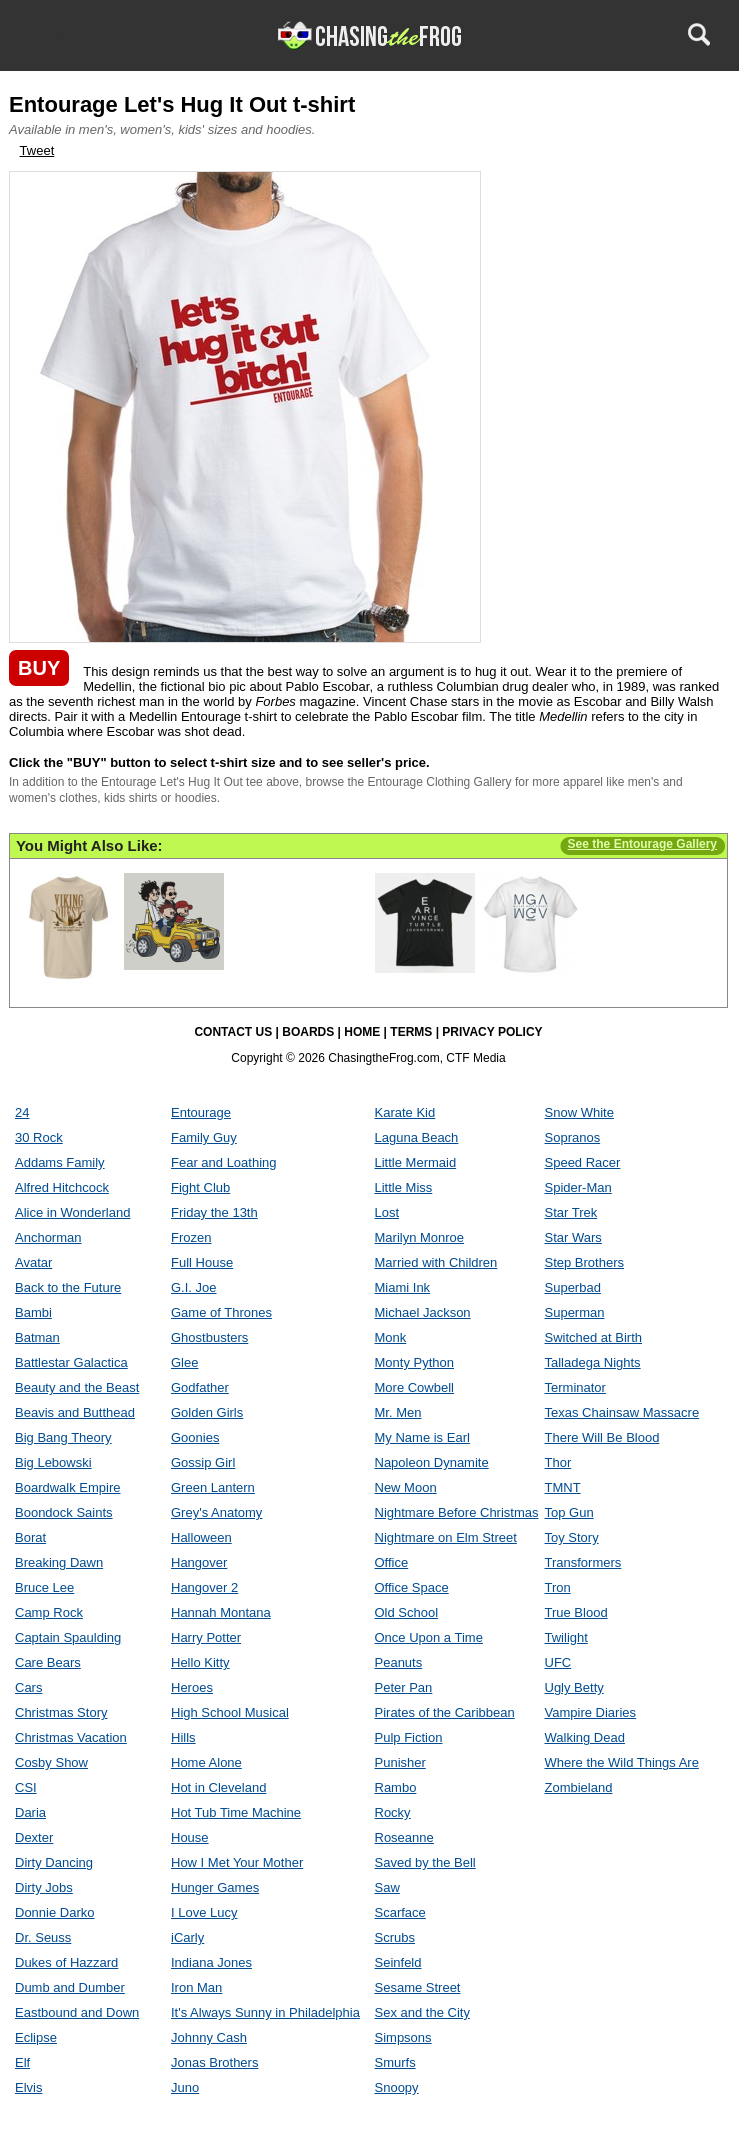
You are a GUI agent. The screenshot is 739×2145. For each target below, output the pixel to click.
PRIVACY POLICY (492, 1032)
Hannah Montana (221, 1612)
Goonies (195, 1437)
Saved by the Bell (425, 1862)
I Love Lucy (204, 1912)
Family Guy (204, 1137)
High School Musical (230, 1712)
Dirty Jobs (44, 1887)
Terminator (575, 1387)
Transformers (583, 1562)
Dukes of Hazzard (66, 1962)
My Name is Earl (422, 1437)
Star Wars (573, 1237)
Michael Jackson (423, 1312)
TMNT (563, 1487)
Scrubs (395, 1937)
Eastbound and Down (77, 2012)
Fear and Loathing (224, 1162)
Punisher (400, 1762)
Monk (391, 1337)
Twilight (566, 1637)
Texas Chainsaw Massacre (622, 1412)
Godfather (200, 1387)
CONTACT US (233, 1032)
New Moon (406, 1487)
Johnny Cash (209, 2037)
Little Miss (404, 1187)
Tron (558, 1587)
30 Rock (39, 1137)
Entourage (201, 1112)
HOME (362, 1032)
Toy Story (572, 1537)
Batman (37, 1337)
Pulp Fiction (409, 1737)
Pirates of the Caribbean (445, 1712)
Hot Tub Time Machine (236, 1812)
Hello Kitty (200, 1662)
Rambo (396, 1787)
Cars (28, 1687)
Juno (185, 2087)
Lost (387, 1212)
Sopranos (573, 1137)
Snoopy (397, 2087)
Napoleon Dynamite (432, 1462)
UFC (558, 1662)
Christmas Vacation (71, 1737)
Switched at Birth (594, 1337)
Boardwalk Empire (68, 1487)
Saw (387, 1887)
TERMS (411, 1032)
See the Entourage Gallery (642, 844)
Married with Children (436, 1262)
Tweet (37, 150)
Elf (22, 2062)
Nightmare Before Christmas (457, 1512)
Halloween (201, 1537)
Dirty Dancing (54, 1862)
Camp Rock (49, 1612)
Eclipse (36, 2037)
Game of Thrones (221, 1312)
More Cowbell (414, 1387)
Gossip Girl (203, 1462)
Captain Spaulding (68, 1637)
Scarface (400, 1912)
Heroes (192, 1687)
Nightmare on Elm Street (446, 1537)
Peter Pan (404, 1687)
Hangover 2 (204, 1587)
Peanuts (399, 1662)
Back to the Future (68, 1287)
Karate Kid (405, 1112)
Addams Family (60, 1162)
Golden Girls (207, 1412)
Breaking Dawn (59, 1562)
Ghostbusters (209, 1337)
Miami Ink (403, 1287)
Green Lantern (213, 1487)
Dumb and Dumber (70, 1987)
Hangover (199, 1562)
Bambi (33, 1312)
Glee (184, 1362)
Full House (202, 1262)
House (190, 1837)
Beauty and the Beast (77, 1387)
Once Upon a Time (429, 1637)
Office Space (412, 1587)
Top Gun (569, 1512)
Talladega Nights (593, 1362)
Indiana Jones (211, 1962)
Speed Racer (583, 1162)
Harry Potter (206, 1637)
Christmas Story (61, 1712)
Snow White (579, 1112)
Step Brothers (585, 1262)
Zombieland (579, 1787)
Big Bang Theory (63, 1437)
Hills (183, 1737)
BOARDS (308, 1032)
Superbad (573, 1287)
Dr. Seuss (43, 1937)
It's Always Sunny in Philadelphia (265, 2012)
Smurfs (395, 2062)
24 (22, 1112)
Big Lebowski (53, 1462)
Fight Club (200, 1187)
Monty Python (415, 1362)
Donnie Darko (55, 1912)
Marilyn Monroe (420, 1237)
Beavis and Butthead (75, 1412)
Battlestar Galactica (71, 1362)
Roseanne (404, 1837)
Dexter (34, 1837)
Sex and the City (422, 2012)
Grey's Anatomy (216, 1512)
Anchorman (48, 1237)
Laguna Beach (417, 1137)
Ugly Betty (574, 1687)
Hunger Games (215, 1887)
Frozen (191, 1237)
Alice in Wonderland (72, 1212)
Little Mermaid (416, 1162)
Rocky (393, 1812)
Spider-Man (578, 1187)
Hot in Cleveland (218, 1787)
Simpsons (403, 2037)
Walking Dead (585, 1737)
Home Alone (206, 1762)
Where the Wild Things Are (622, 1762)
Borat (30, 1537)
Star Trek (571, 1212)
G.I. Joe (194, 1287)
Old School (407, 1612)
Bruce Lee (44, 1587)
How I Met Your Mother (237, 1862)
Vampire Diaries (591, 1712)
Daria (30, 1812)
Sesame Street (418, 1987)
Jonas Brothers (214, 2062)
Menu (41, 34)
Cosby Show (51, 1762)
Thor (558, 1462)
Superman (575, 1312)
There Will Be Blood (602, 1437)
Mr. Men (398, 1412)
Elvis (28, 2087)
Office (392, 1562)
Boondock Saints (64, 1512)
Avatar (33, 1262)
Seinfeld (398, 1962)
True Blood (576, 1612)
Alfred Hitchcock (62, 1187)
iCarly (187, 1937)
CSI (26, 1787)
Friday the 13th (214, 1212)
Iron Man (196, 1987)
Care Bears (48, 1662)
